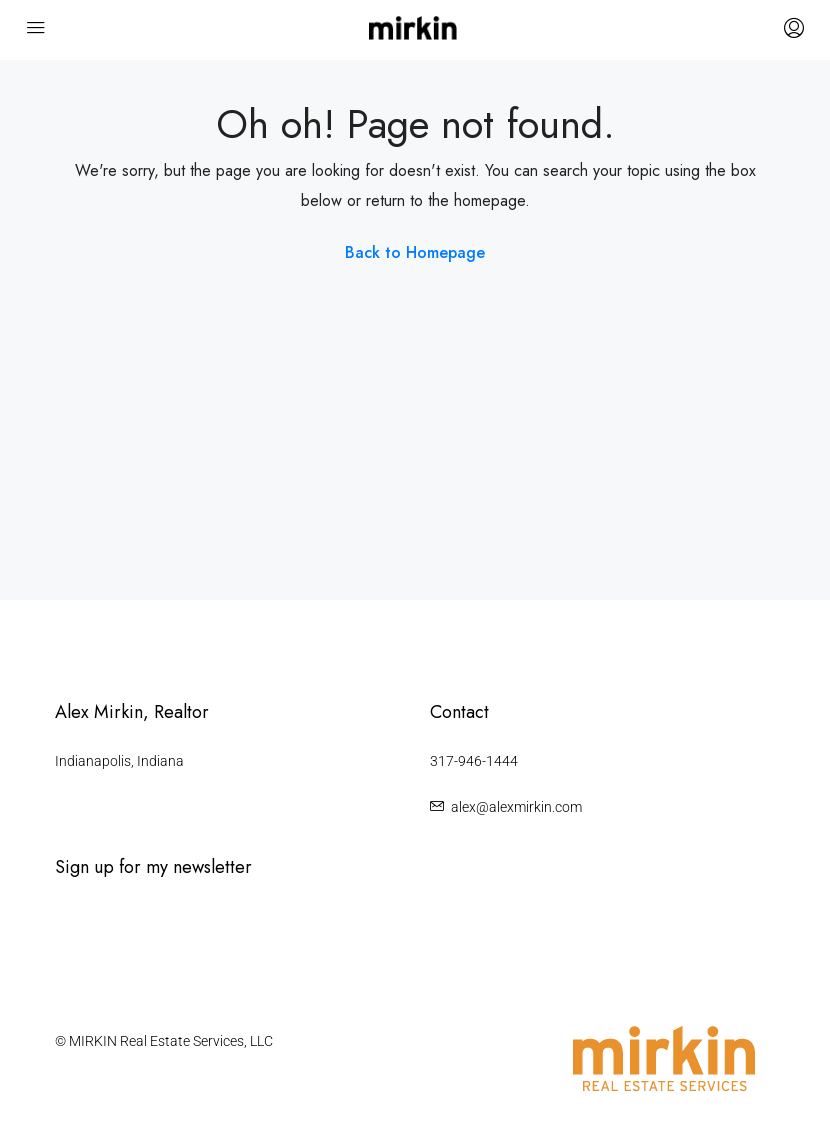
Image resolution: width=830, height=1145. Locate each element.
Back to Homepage (415, 252)
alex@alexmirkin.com (516, 807)
